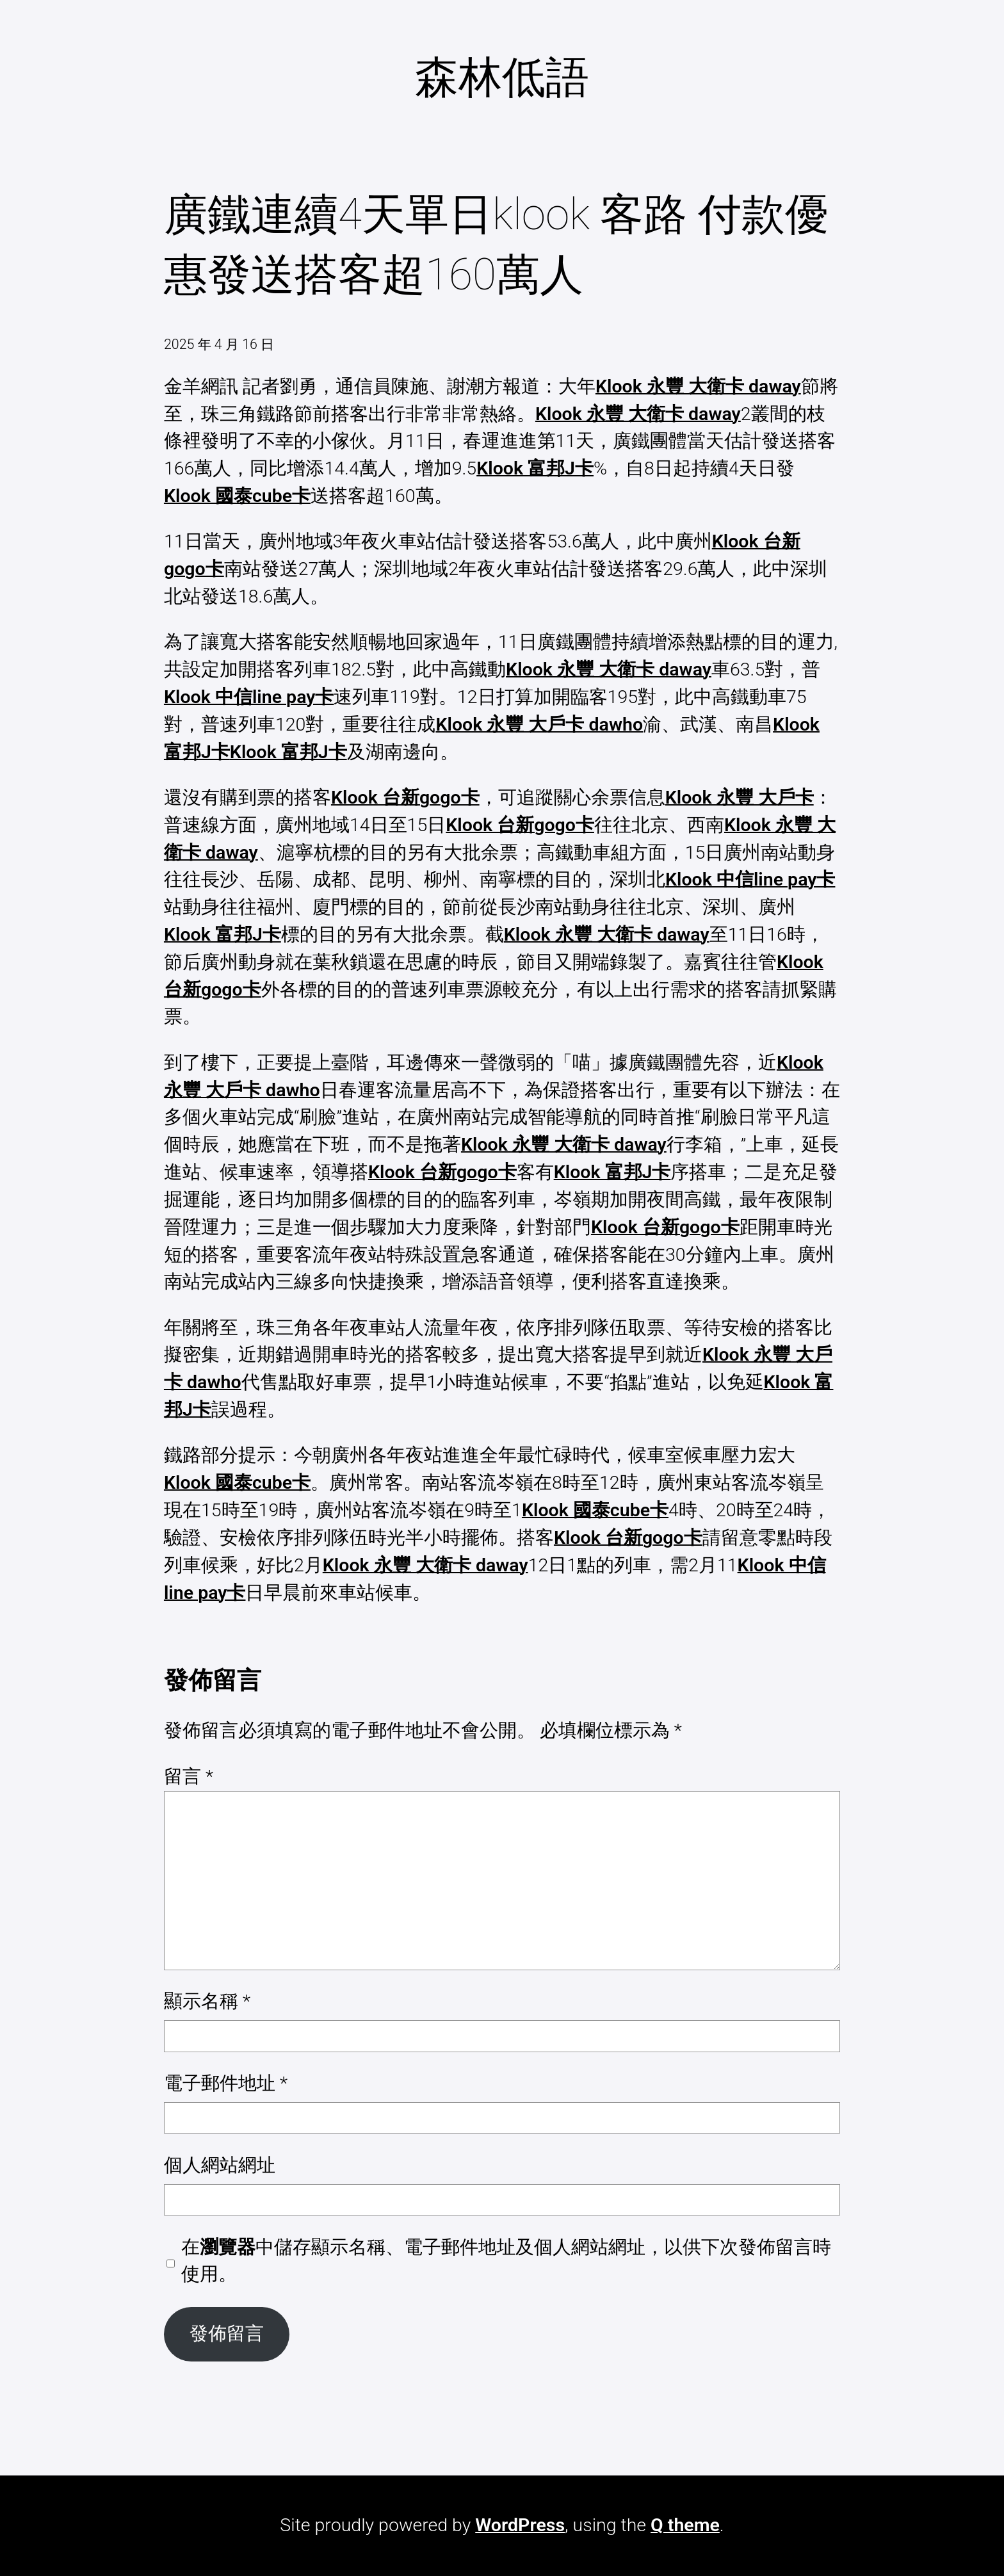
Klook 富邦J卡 (535, 468)
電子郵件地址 (225, 2083)
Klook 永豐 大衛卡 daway (698, 386)
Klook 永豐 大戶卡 (739, 797)
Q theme (685, 2525)
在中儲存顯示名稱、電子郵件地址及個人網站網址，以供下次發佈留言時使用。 (506, 2261)
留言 (188, 1776)
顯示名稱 (207, 2001)
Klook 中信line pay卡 (249, 697)
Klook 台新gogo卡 (405, 797)
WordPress (520, 2525)
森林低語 (502, 77)
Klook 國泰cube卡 (237, 495)
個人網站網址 (219, 2165)
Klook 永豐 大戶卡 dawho (539, 724)
